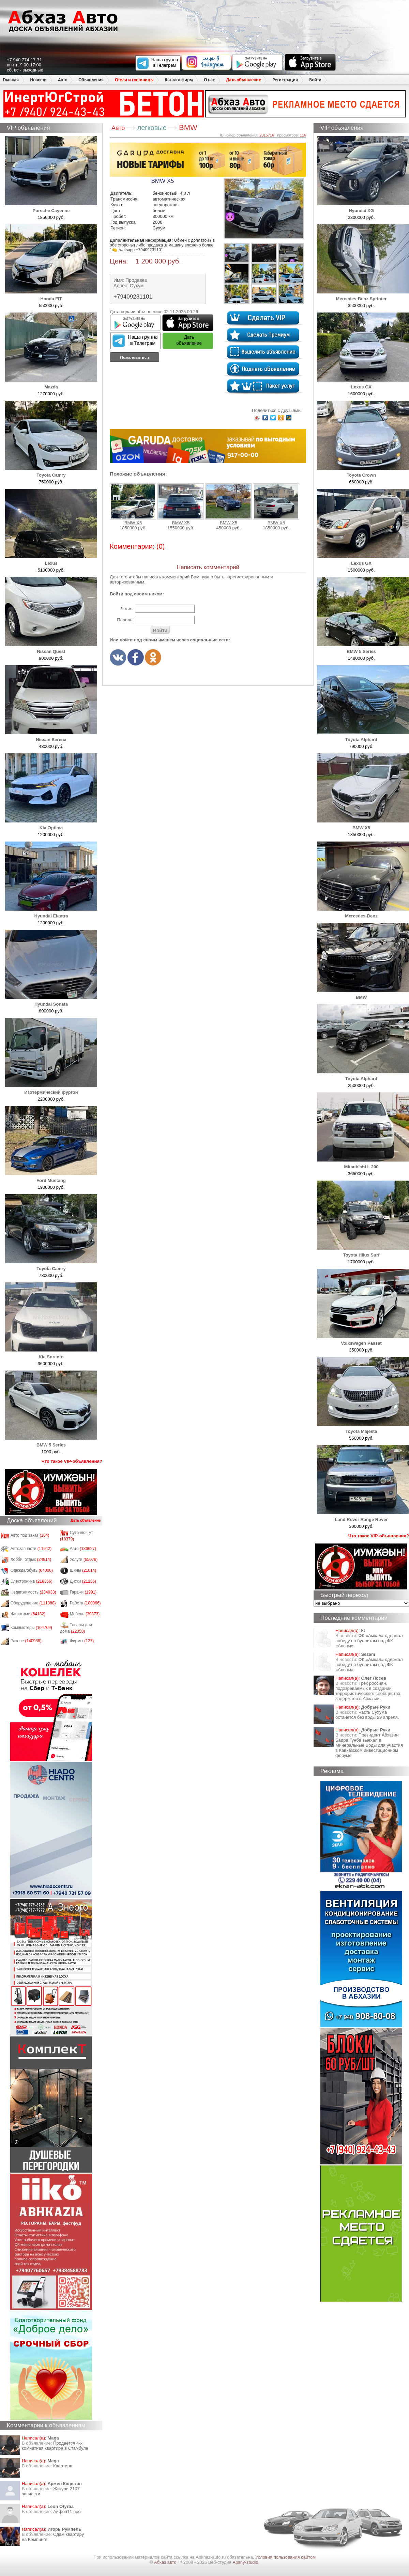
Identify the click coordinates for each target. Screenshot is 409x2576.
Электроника (31, 1581)
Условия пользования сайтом (285, 2557)
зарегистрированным (247, 576)
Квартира (62, 2465)
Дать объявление (243, 79)
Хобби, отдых (31, 1559)
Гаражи (83, 1592)
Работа (85, 1603)
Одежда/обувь (32, 1570)
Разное (26, 1640)
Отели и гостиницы (134, 79)
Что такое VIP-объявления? (72, 1461)
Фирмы (82, 1640)
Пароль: (125, 619)
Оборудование (33, 1603)
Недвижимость (33, 1592)
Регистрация (285, 79)
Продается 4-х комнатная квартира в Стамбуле (55, 2446)
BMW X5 (133, 504)
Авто (62, 79)
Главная (11, 79)
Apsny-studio (245, 2562)
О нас (209, 79)
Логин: (127, 608)
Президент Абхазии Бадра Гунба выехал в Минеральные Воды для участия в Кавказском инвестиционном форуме (369, 1745)
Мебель (85, 1614)
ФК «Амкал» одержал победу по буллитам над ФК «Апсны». (369, 1640)
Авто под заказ (30, 1535)
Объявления (91, 79)
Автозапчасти (31, 1548)
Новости (38, 79)
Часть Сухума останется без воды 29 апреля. (367, 1715)
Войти (315, 79)
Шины (83, 1570)
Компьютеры (31, 1627)
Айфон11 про (67, 2511)
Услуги (84, 1559)
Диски (83, 1581)
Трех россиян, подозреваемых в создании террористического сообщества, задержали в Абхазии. (368, 1691)
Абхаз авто (166, 2562)
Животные (28, 1614)
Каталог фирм (179, 79)
